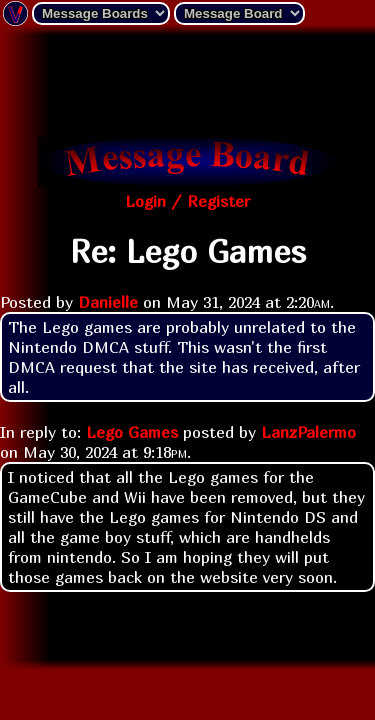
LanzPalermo (308, 432)
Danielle (108, 302)
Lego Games (132, 432)
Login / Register (187, 201)
